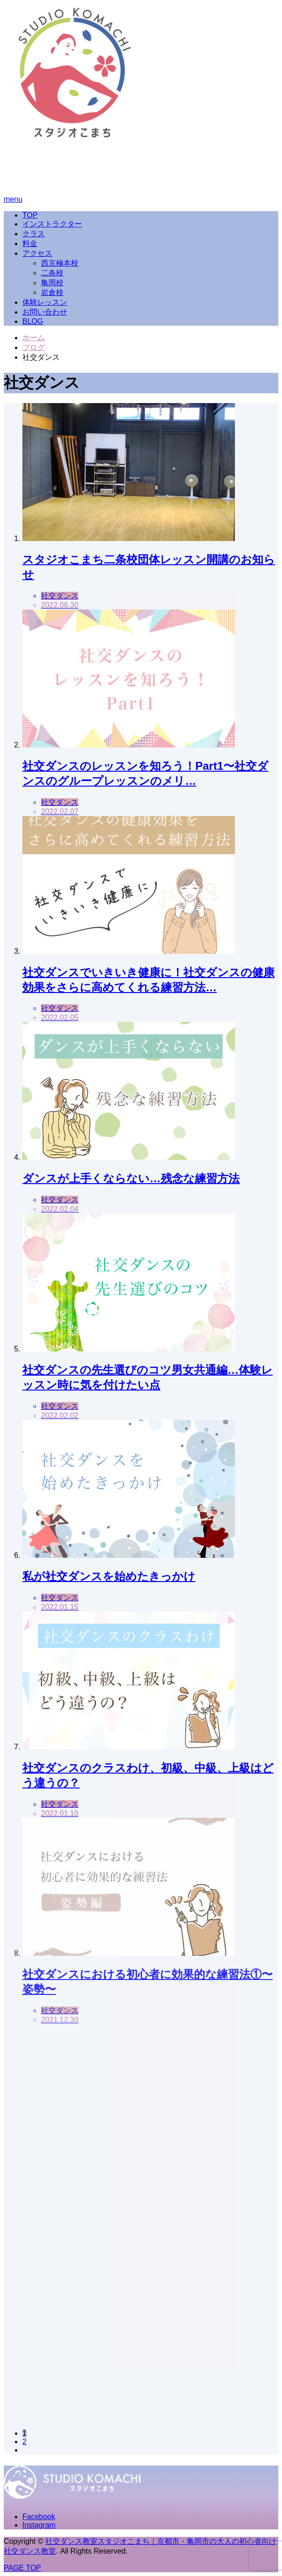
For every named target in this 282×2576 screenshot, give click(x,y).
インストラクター (52, 224)
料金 (29, 243)
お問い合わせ (44, 312)
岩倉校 (52, 292)
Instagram (38, 2525)
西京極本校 (59, 263)
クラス (33, 234)
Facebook (38, 2517)
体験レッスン (44, 302)
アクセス (37, 253)
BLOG (32, 321)
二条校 (52, 273)
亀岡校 (52, 283)
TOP (30, 215)
